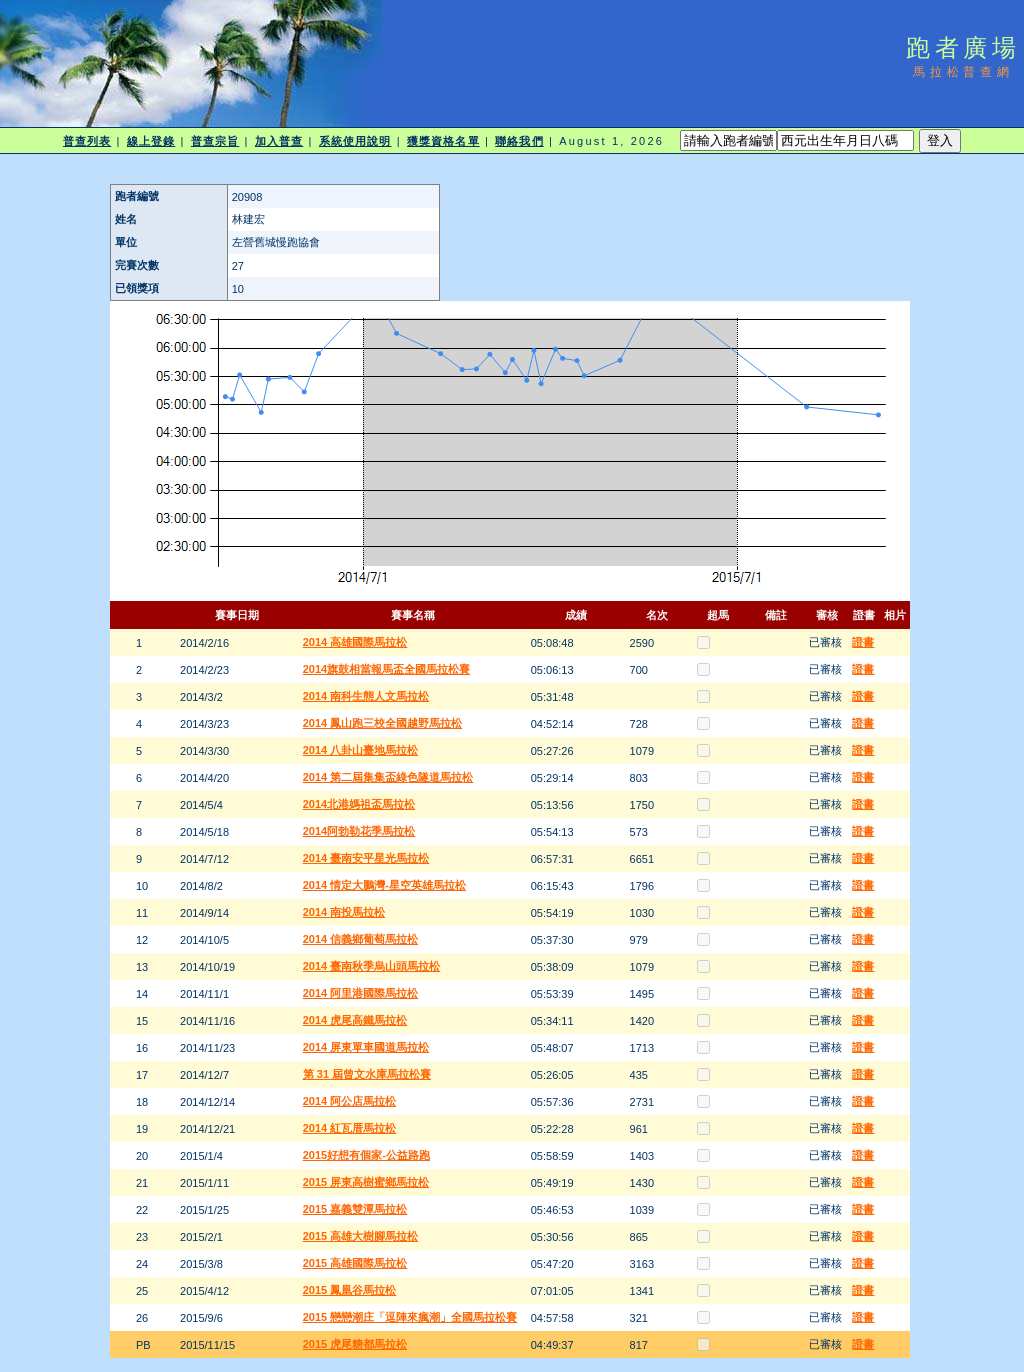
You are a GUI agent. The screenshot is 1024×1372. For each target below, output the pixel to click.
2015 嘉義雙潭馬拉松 (355, 1209)
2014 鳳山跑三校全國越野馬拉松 (383, 723)
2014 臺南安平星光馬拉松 (366, 858)
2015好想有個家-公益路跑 (366, 1155)
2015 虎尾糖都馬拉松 (355, 1344)
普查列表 (87, 141)
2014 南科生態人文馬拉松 (366, 696)
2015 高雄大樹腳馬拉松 (361, 1236)
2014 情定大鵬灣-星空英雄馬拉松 (384, 885)
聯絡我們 (519, 141)
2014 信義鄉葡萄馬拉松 (361, 939)
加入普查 (279, 141)
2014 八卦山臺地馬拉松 (361, 750)
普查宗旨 (215, 141)
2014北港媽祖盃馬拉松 (359, 804)
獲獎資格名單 (443, 141)
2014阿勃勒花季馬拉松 (359, 831)
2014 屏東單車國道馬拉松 (366, 1047)
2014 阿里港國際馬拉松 (361, 993)
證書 (863, 642)
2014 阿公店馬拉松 (350, 1101)
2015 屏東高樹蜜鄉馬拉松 (366, 1182)
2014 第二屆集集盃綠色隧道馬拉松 (388, 777)
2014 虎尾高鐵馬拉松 (355, 1020)
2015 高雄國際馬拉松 (355, 1263)
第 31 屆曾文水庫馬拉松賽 (367, 1074)
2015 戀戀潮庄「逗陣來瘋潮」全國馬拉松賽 (410, 1317)
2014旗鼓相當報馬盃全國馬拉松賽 (386, 669)
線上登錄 (151, 141)
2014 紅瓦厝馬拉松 (350, 1128)
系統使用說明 (355, 141)
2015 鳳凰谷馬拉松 (350, 1290)
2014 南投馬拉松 (344, 912)
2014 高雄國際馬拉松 (355, 642)
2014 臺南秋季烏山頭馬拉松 (372, 966)
